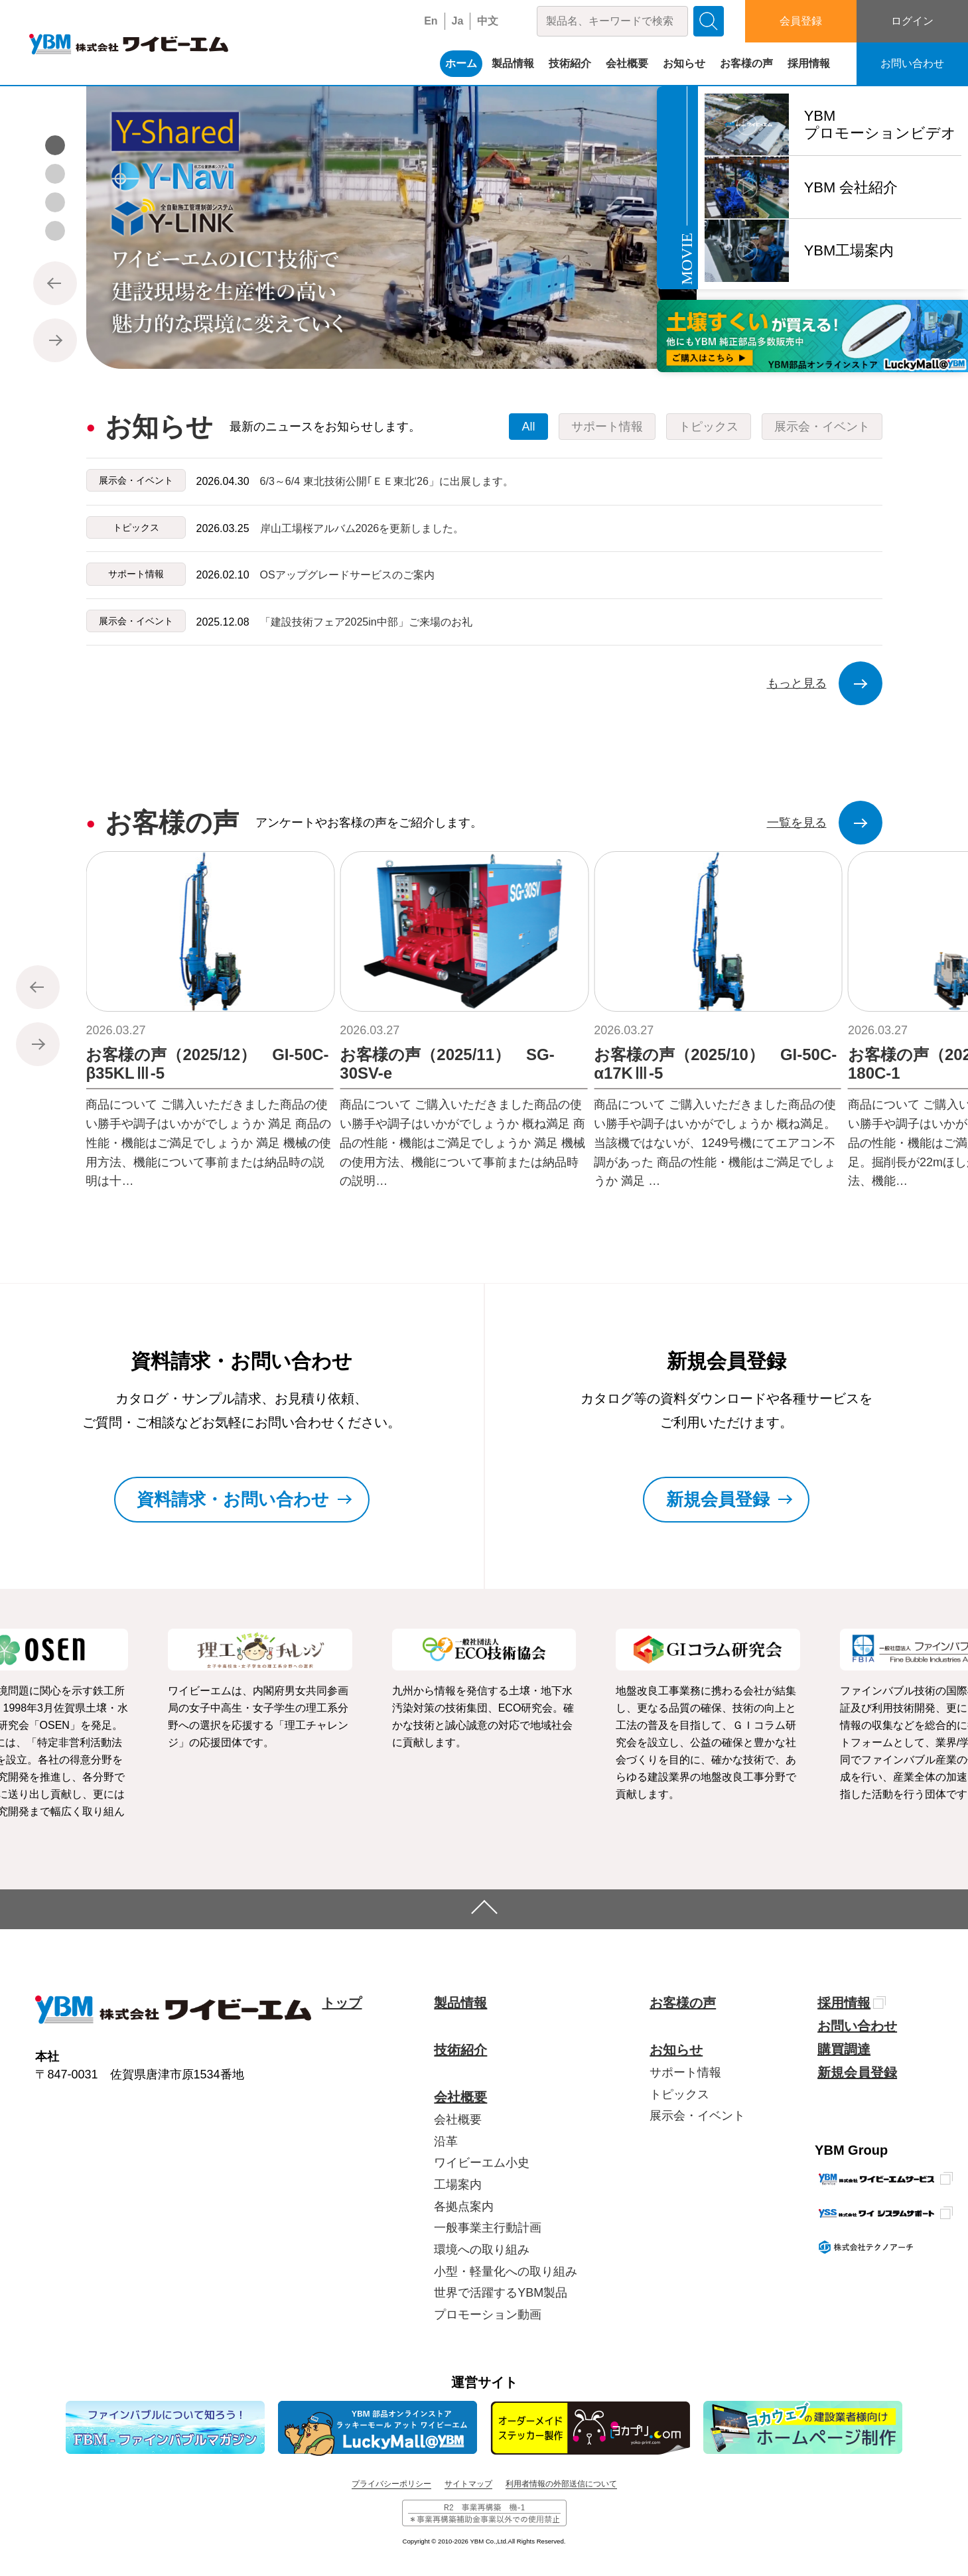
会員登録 (801, 21)
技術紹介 (570, 63)
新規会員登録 (857, 2072)
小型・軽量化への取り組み (505, 2271)
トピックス (679, 2094)
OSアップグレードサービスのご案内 (347, 574)
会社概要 (627, 63)
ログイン (912, 21)
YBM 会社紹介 (851, 187)
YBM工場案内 (849, 250)
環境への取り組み (481, 2249)
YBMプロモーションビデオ (880, 124)
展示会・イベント (697, 2115)
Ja (458, 21)
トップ (342, 2003)
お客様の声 (746, 63)
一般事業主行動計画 (487, 2227)
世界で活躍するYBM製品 (500, 2292)
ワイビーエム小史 (481, 2162)
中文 (487, 21)
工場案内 (458, 2184)
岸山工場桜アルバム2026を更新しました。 (362, 528)
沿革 (446, 2141)
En (430, 21)
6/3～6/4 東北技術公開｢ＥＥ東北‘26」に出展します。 (387, 481)
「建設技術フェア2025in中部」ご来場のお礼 (366, 622)
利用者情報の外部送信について (561, 2483)
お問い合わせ (912, 63)
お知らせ (684, 63)
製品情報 (513, 63)
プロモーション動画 (487, 2314)
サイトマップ (468, 2483)
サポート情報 (685, 2072)
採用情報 (809, 63)
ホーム (461, 63)
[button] (55, 145)
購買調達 (843, 2049)
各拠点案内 (464, 2206)
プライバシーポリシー (391, 2483)
